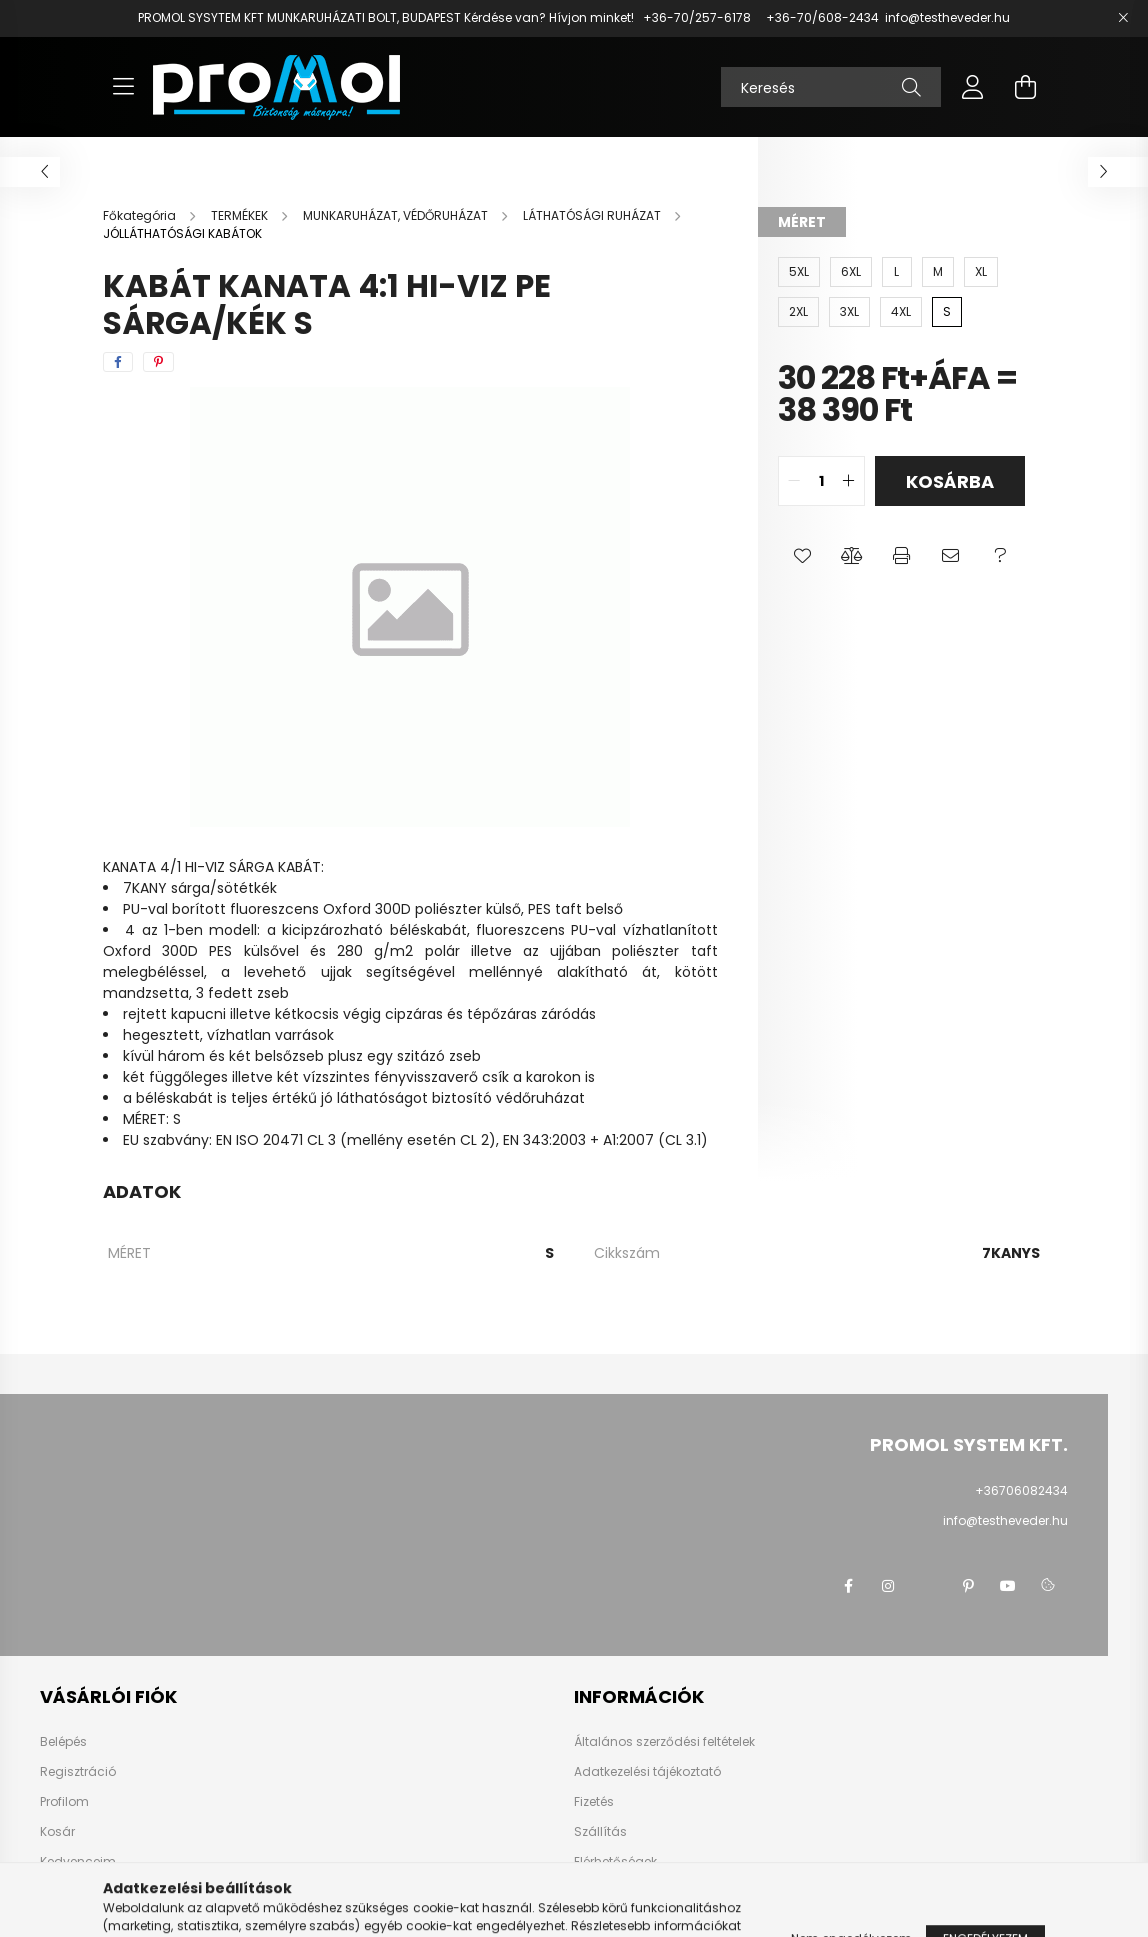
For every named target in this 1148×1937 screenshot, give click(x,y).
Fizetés (594, 1802)
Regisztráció (78, 1772)
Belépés (63, 1742)
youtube (1008, 1586)
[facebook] (118, 362)
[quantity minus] (794, 481)
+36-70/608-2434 (821, 17)
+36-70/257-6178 (697, 17)
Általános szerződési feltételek (664, 1742)
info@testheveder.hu (947, 17)
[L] (897, 272)
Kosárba (950, 481)
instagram (888, 1586)
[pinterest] (158, 362)
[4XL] (901, 312)
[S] (947, 312)
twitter (928, 1586)
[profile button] (973, 87)
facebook (848, 1586)
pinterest (968, 1586)
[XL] (981, 272)
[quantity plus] (849, 481)
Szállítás (600, 1832)
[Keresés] (831, 87)
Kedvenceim (78, 1862)
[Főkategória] (141, 215)
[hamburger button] (123, 87)
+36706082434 (1021, 1490)
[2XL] (798, 312)
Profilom (64, 1802)
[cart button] (1025, 87)
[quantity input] (821, 481)
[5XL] (799, 272)
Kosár (57, 1832)
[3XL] (849, 312)
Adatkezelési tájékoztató (647, 1772)
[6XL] (851, 272)
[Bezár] (1123, 18)
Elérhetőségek (615, 1862)
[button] (802, 556)
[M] (938, 272)
